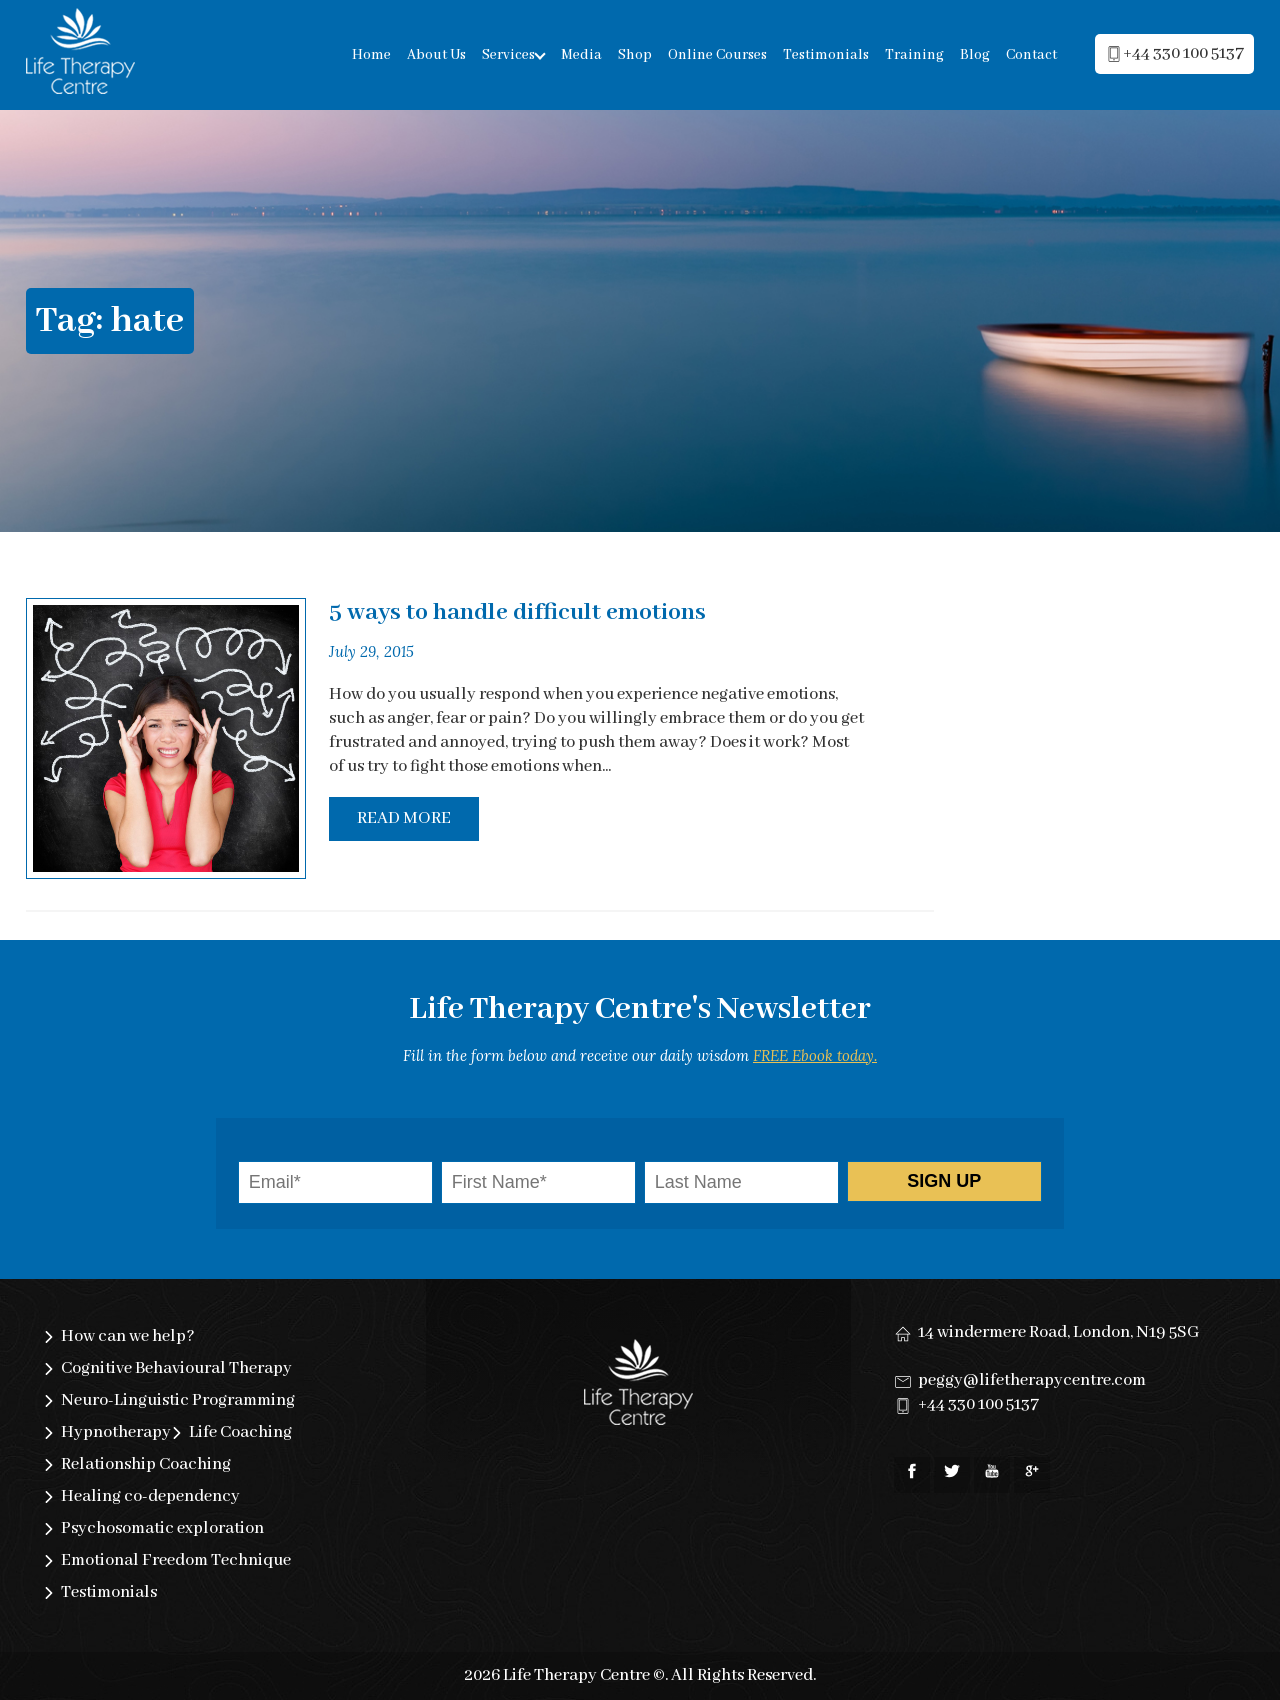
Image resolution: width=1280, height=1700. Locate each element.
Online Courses (717, 55)
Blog (975, 55)
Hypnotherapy (116, 1432)
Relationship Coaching (146, 1464)
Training (914, 55)
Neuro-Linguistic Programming (178, 1400)
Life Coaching (240, 1432)
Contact (1031, 55)
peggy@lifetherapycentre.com (1032, 1380)
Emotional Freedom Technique (176, 1560)
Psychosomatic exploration (162, 1528)
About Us (436, 55)
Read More (404, 818)
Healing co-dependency (150, 1496)
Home (371, 55)
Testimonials (826, 55)
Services (508, 55)
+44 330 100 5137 (978, 1404)
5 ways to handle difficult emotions (517, 612)
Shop (635, 55)
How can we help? (128, 1336)
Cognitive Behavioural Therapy (176, 1368)
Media (581, 55)
